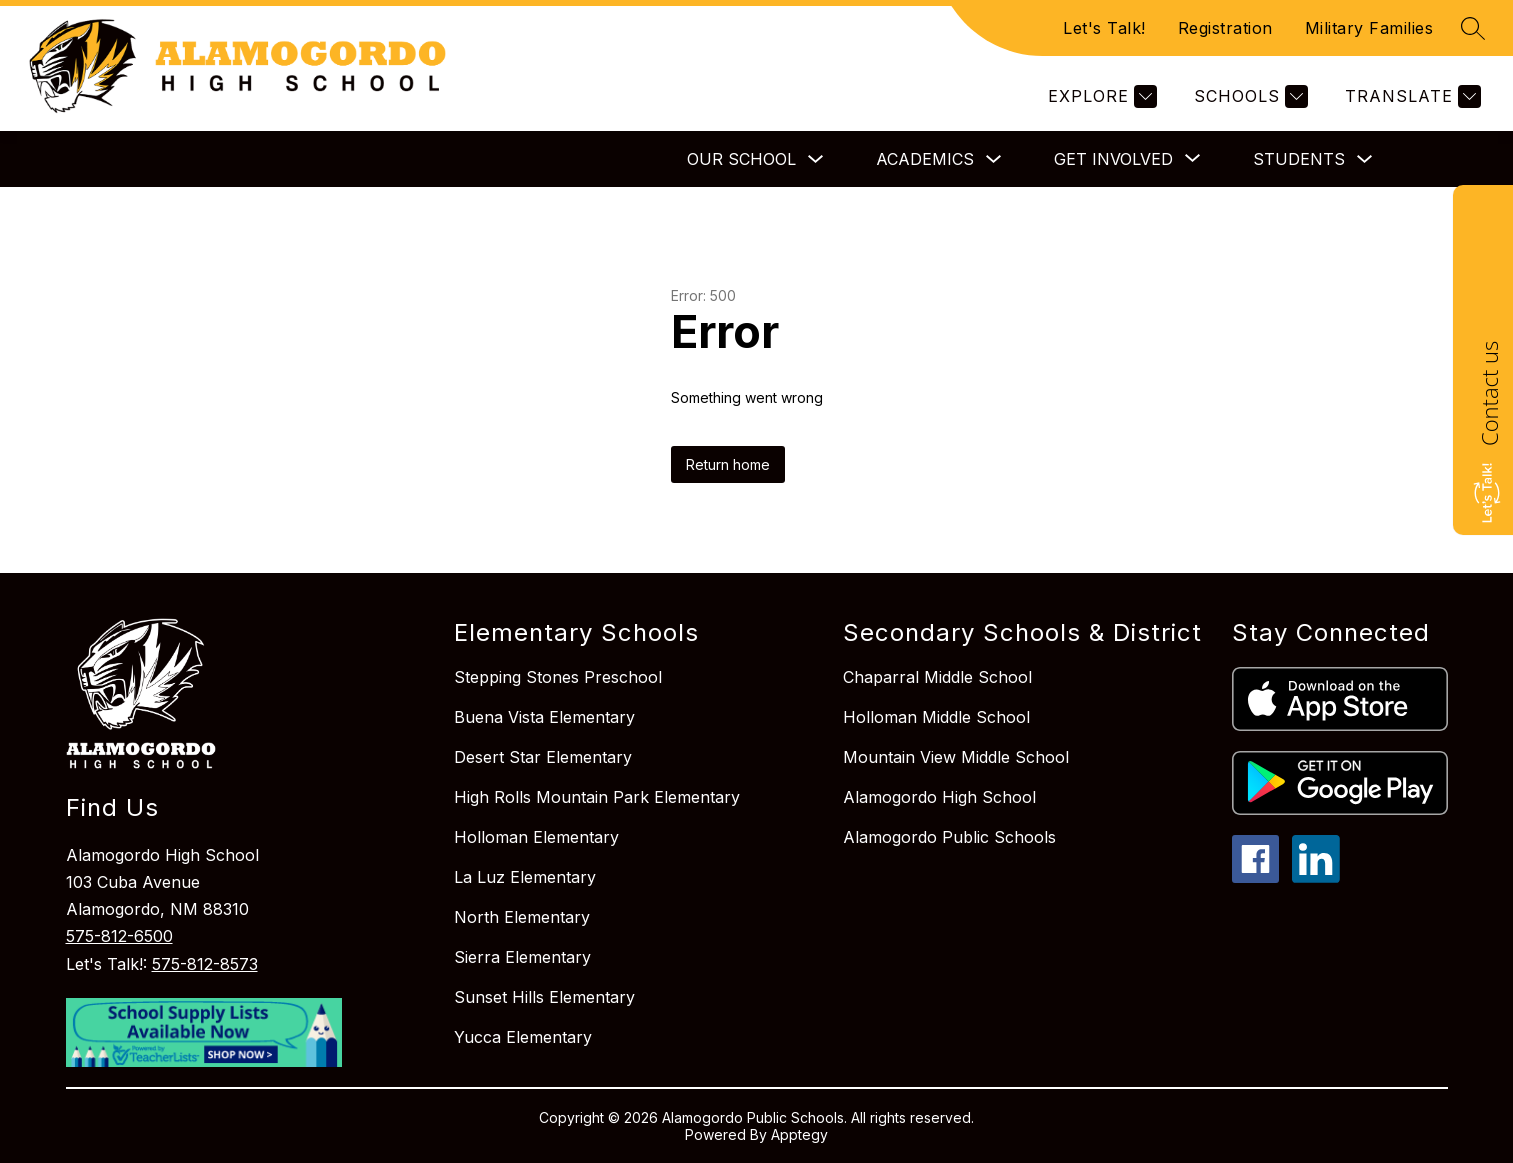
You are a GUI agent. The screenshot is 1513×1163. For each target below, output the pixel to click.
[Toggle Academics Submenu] (994, 159)
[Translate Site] (1410, 96)
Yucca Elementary (523, 1037)
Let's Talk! (1104, 28)
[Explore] (1100, 96)
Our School (741, 159)
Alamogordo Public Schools (949, 837)
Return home (728, 464)
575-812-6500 (119, 936)
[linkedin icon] (1316, 877)
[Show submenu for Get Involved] (1113, 159)
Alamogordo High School (939, 797)
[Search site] (1473, 28)
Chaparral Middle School (937, 677)
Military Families (1369, 28)
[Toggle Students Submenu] (1365, 159)
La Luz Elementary (525, 877)
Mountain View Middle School (956, 757)
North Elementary (522, 917)
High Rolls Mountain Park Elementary (597, 797)
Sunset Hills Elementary (544, 997)
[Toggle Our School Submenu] (816, 159)
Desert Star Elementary (543, 757)
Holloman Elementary (536, 837)
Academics (925, 159)
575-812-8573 (205, 964)
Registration (1225, 28)
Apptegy (799, 1134)
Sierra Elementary (522, 957)
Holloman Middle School (936, 717)
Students (1299, 159)
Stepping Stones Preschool (558, 677)
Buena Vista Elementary (544, 717)
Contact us (1489, 393)
